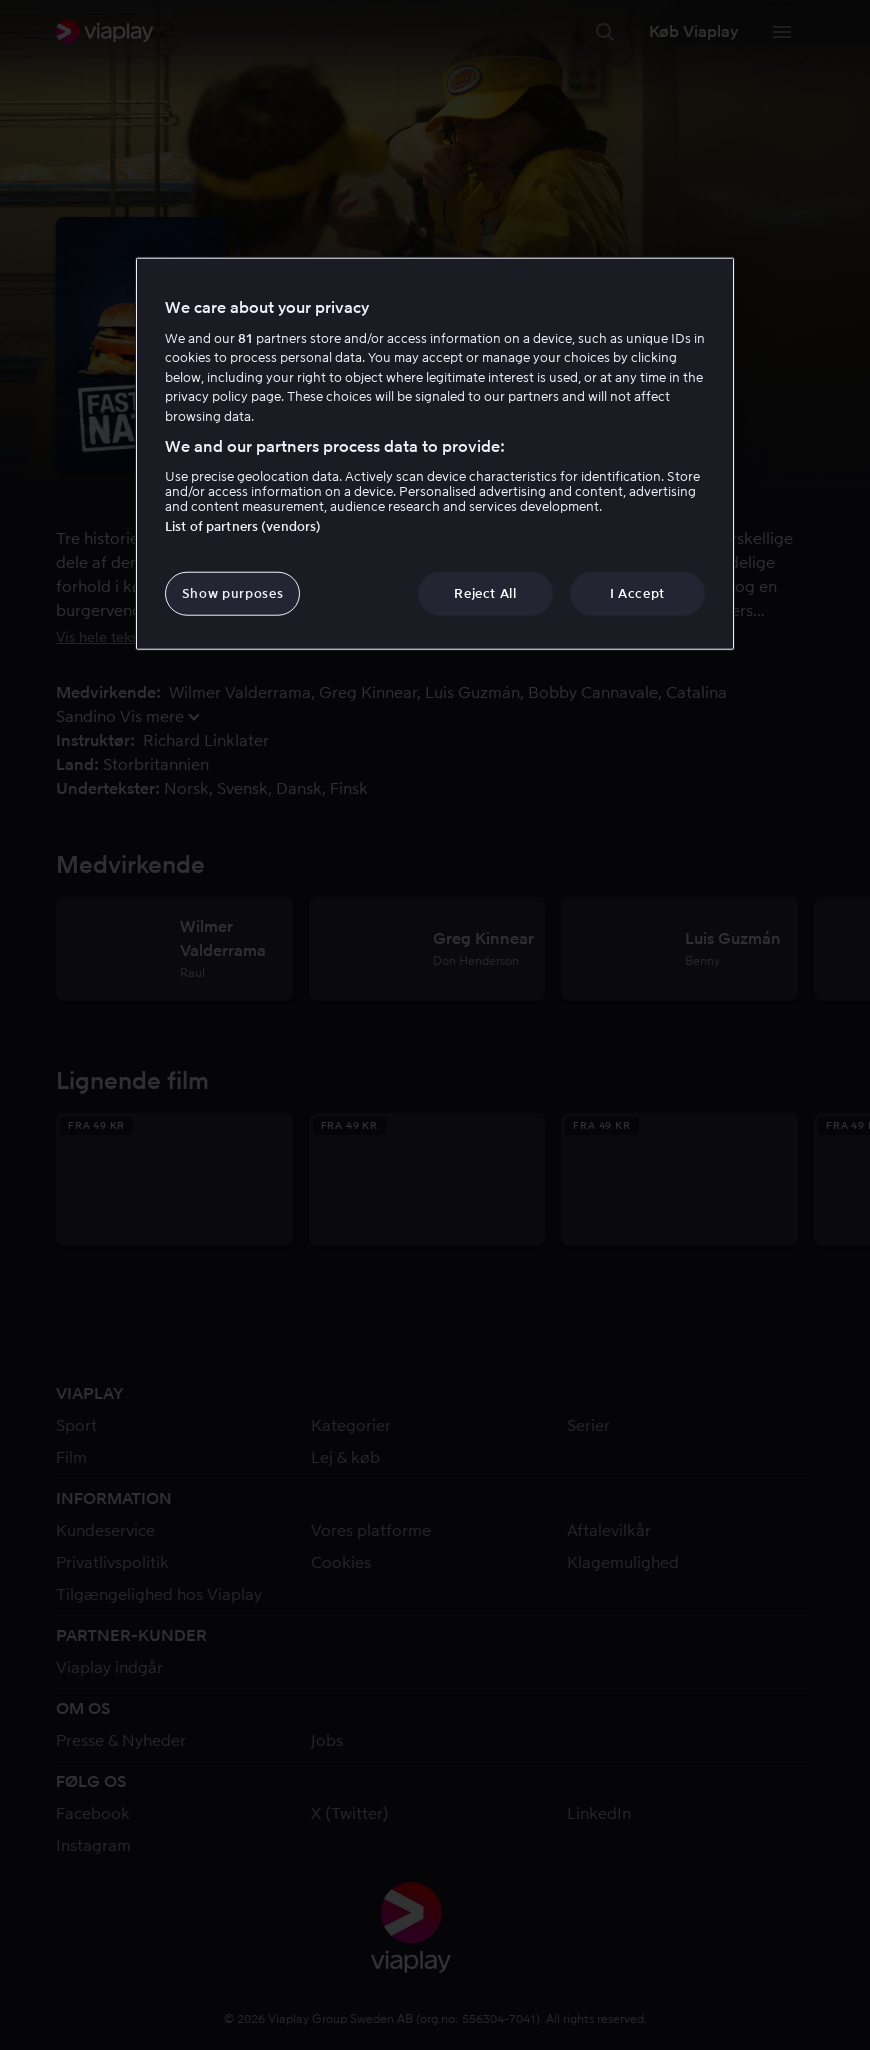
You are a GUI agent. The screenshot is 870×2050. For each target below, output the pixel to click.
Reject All (485, 593)
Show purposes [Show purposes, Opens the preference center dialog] (232, 593)
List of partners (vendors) (243, 526)
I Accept (637, 593)
